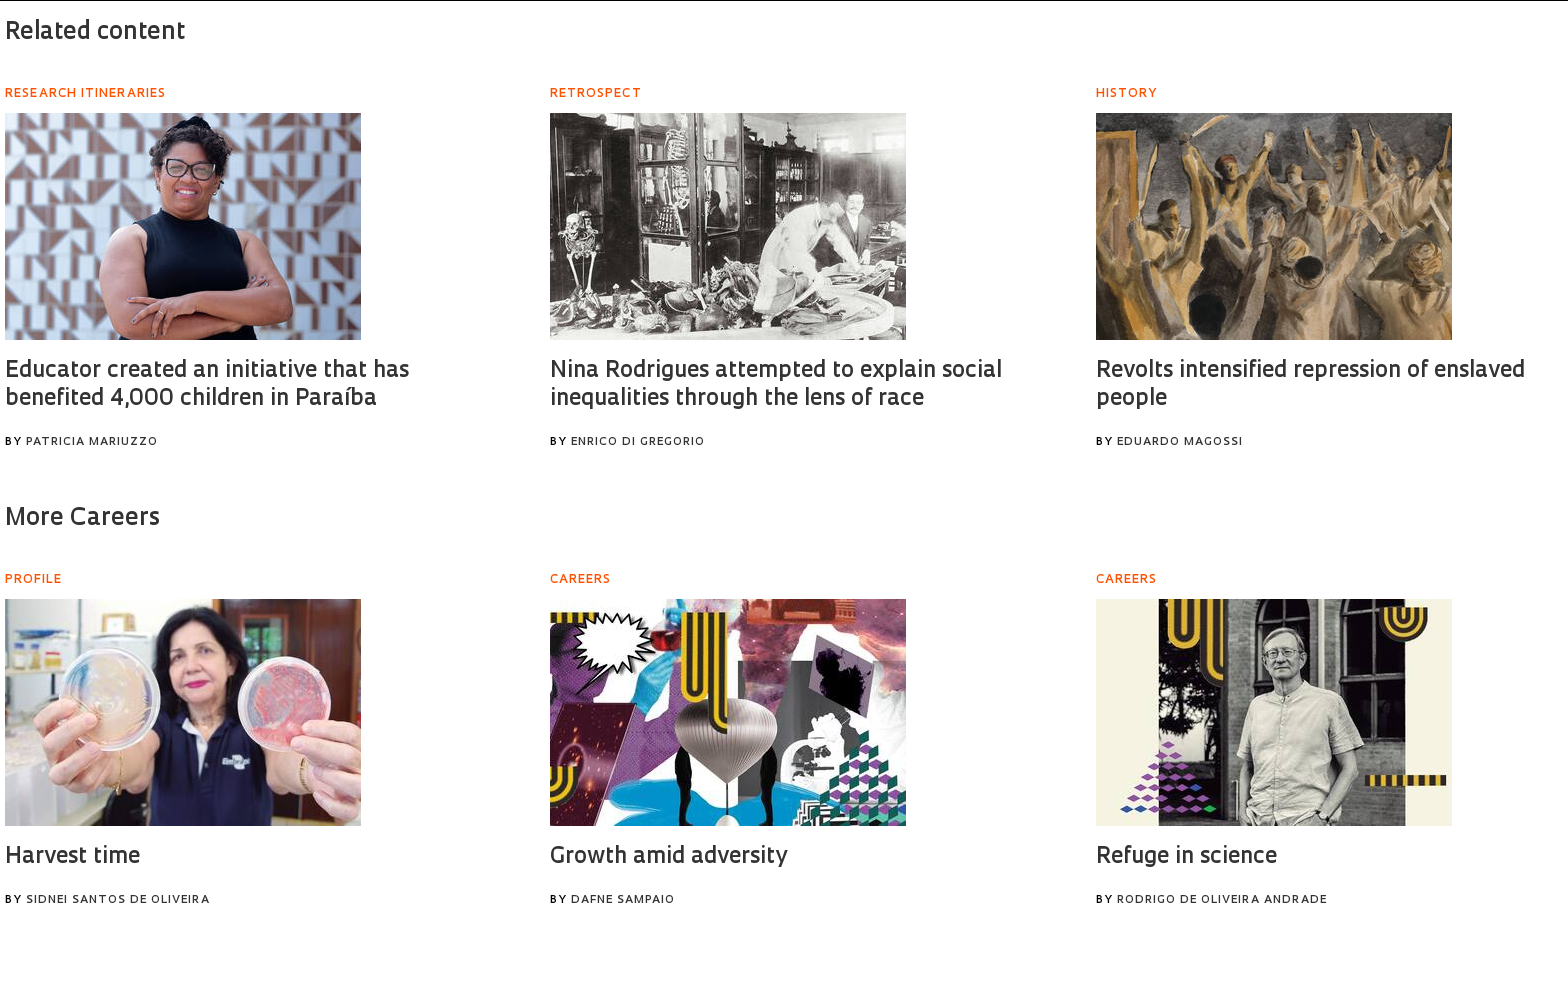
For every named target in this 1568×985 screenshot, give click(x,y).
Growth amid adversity (668, 857)
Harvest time (72, 857)
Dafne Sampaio (623, 900)
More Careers (82, 519)
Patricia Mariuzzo (92, 442)
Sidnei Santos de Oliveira (118, 900)
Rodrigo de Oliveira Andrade (1222, 900)
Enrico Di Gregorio (638, 442)
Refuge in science (1186, 857)
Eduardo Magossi (1180, 442)
